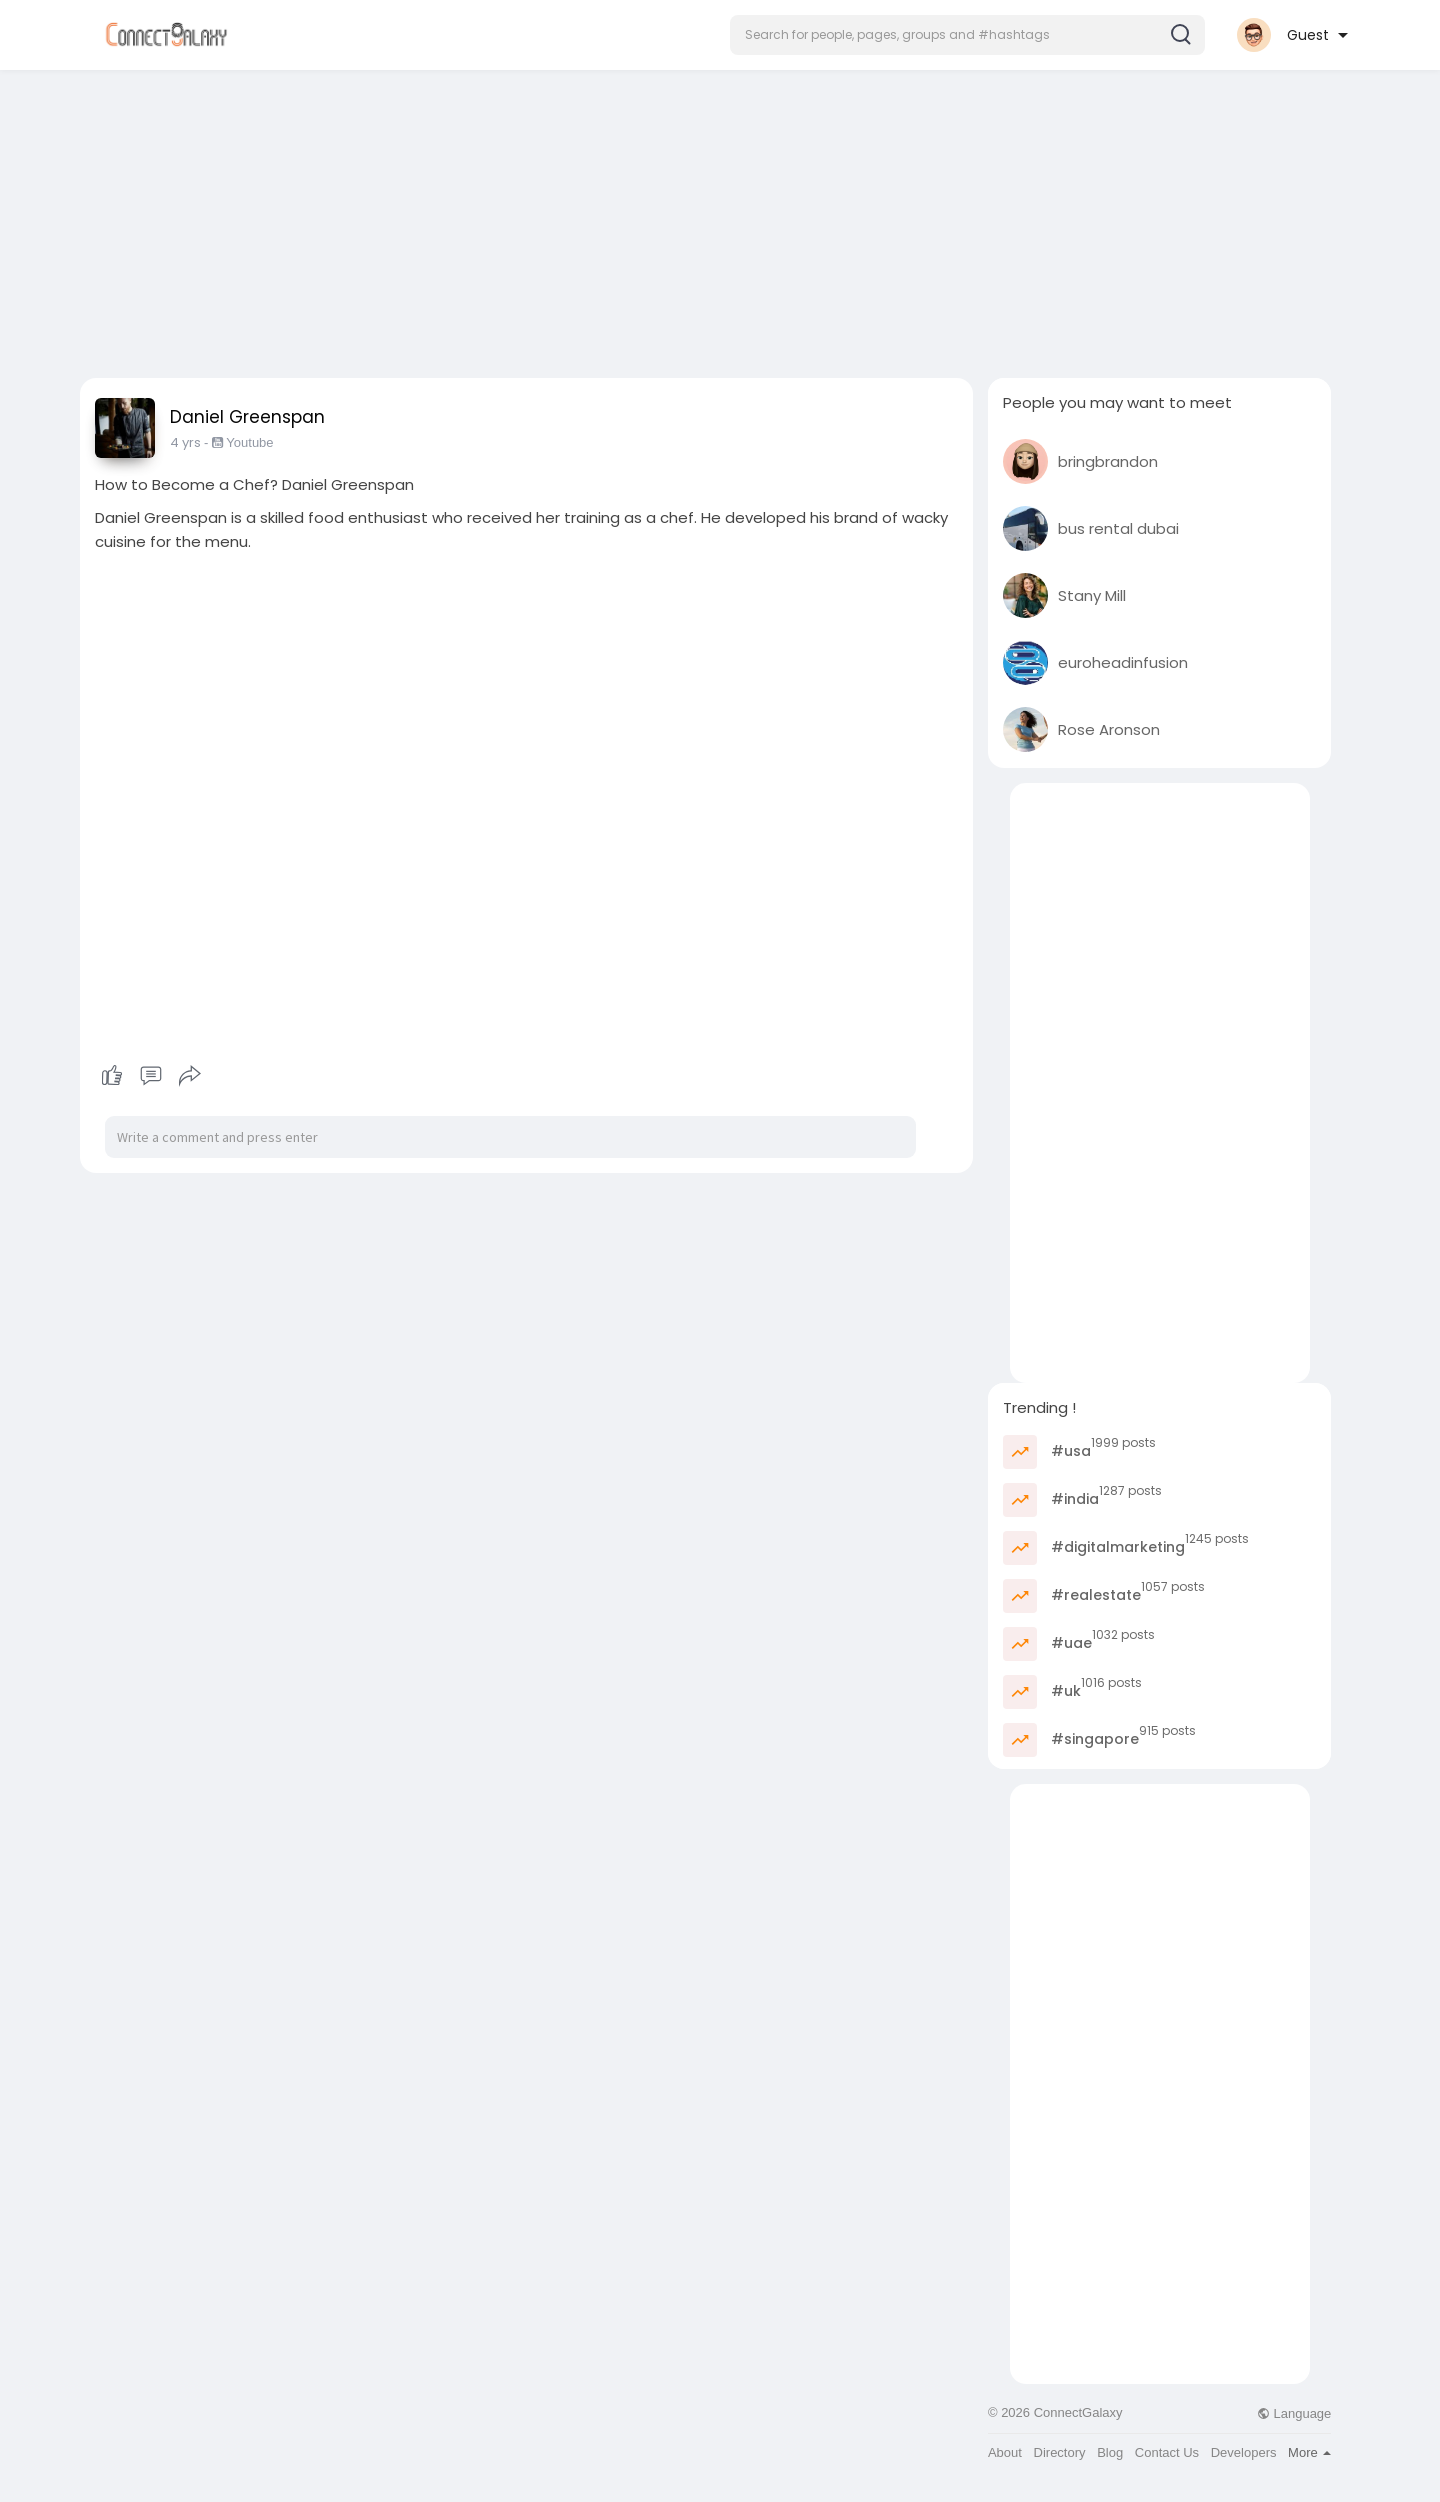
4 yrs (185, 442)
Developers (1244, 2452)
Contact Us (1167, 2452)
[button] (967, 35)
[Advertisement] (720, 218)
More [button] (1309, 2452)
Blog (1110, 2452)
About (1005, 2452)
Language (1294, 2413)
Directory (1060, 2452)
